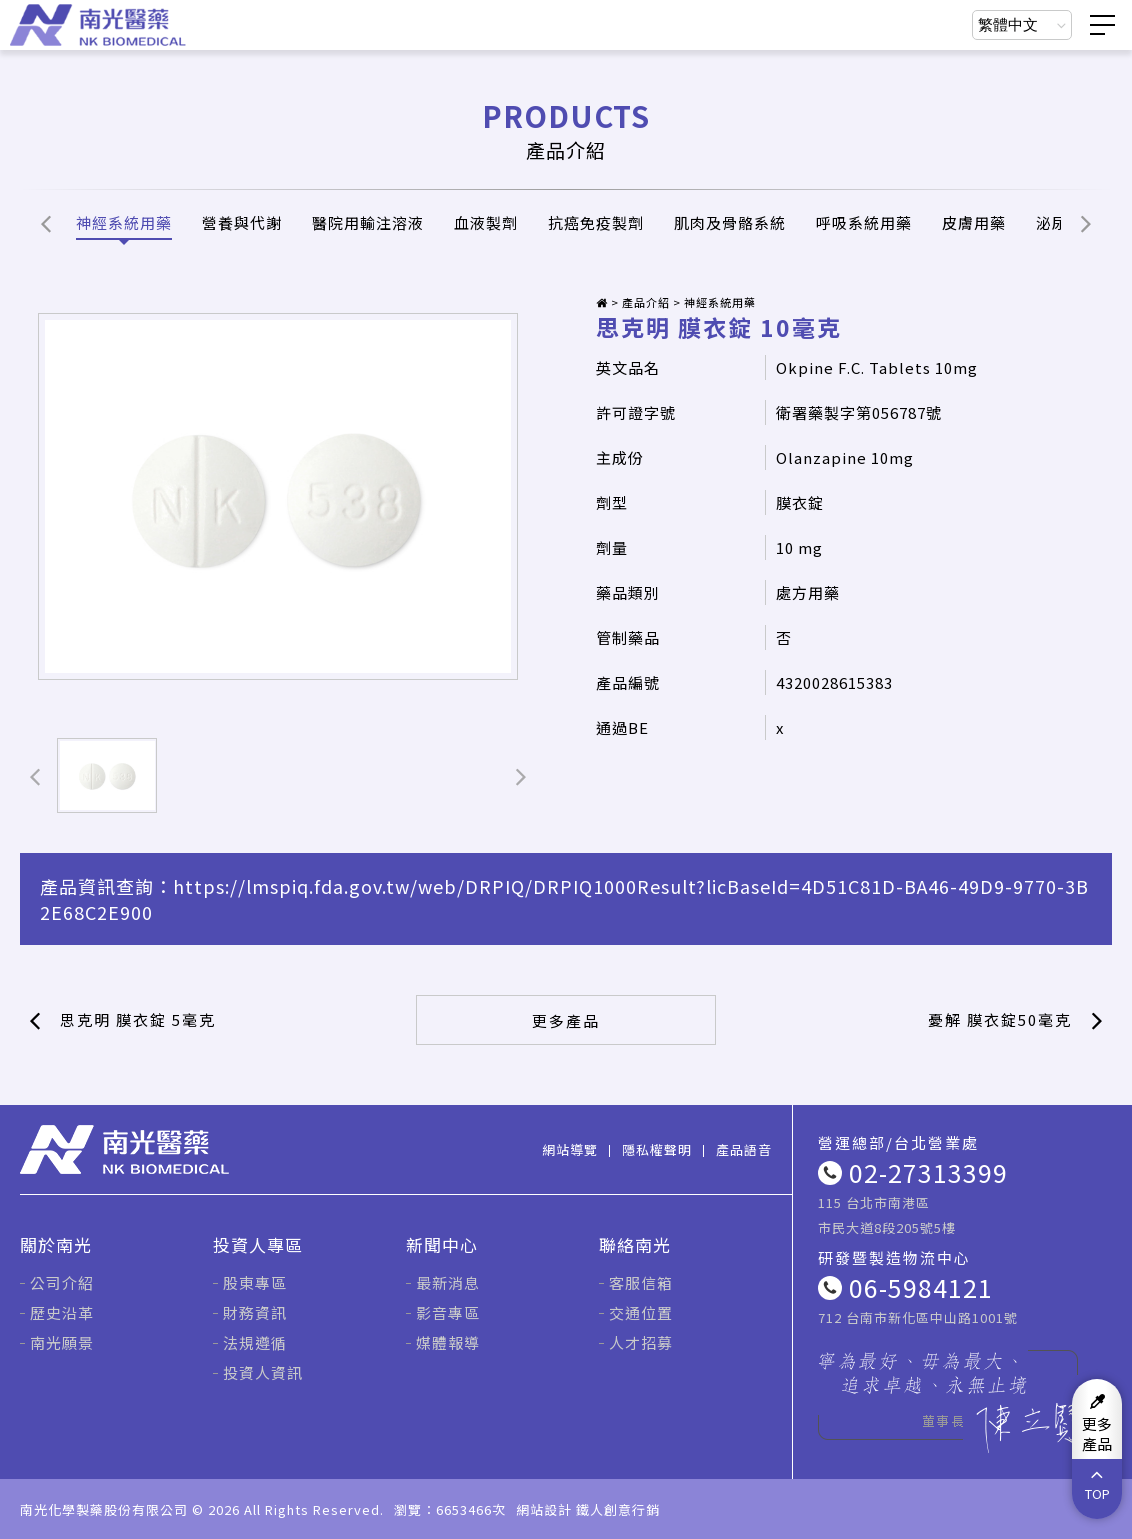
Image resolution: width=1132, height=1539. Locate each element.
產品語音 (744, 1149)
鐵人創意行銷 (618, 1509)
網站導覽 (570, 1149)
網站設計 (544, 1509)
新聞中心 (442, 1244)
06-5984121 (921, 1287)
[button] (46, 222)
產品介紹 (646, 302)
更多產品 (566, 1020)
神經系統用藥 (720, 302)
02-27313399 (928, 1172)
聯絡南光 (635, 1244)
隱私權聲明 (657, 1149)
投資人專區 (258, 1244)
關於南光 (56, 1244)
